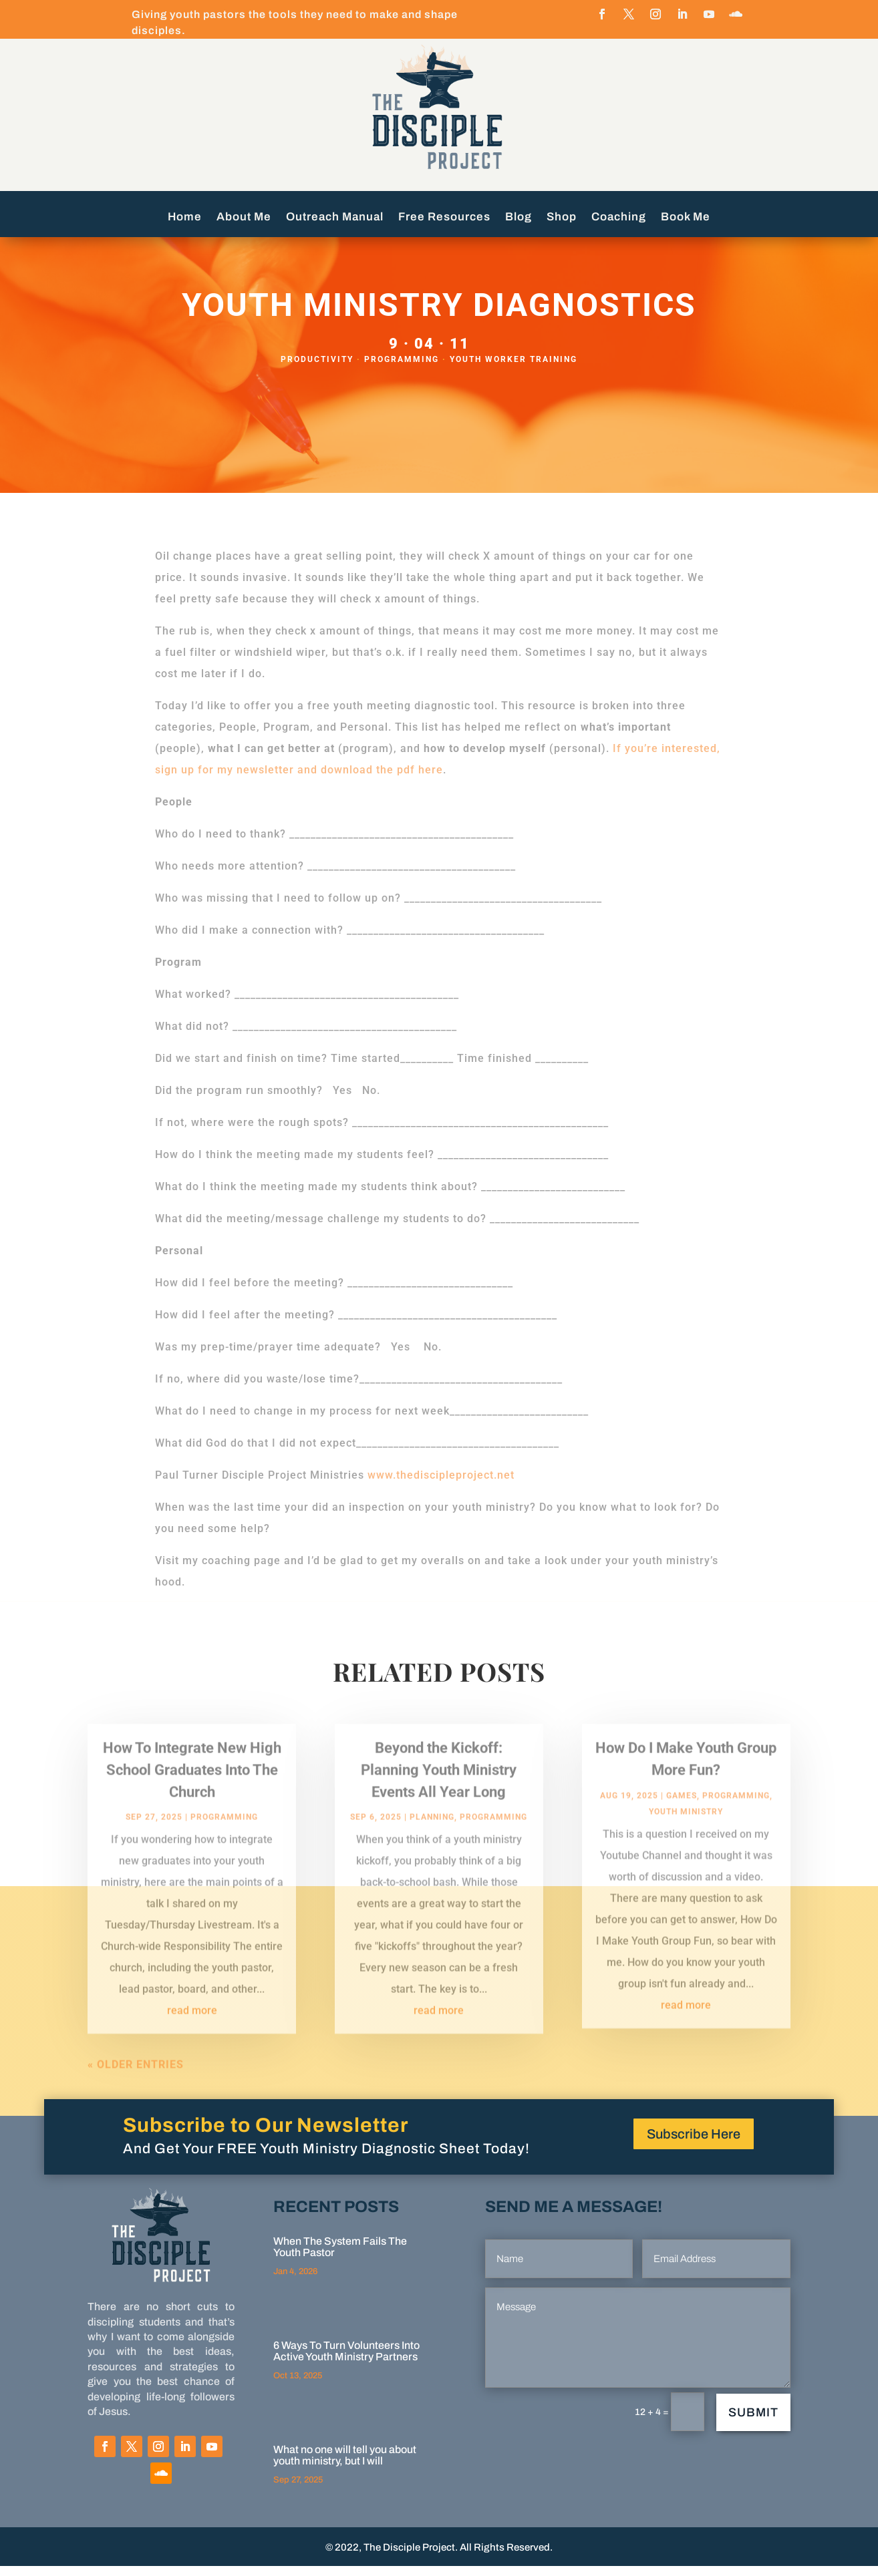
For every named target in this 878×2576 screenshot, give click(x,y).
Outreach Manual (335, 217)
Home (185, 217)
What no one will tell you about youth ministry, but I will (344, 2465)
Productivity (317, 369)
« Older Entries (136, 2086)
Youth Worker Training (513, 369)
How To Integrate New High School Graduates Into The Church (192, 1792)
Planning (432, 1839)
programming (401, 369)
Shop (562, 217)
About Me (243, 217)
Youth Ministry (686, 1833)
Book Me (685, 217)
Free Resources (444, 217)
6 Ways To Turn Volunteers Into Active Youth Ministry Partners (346, 2361)
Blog (518, 217)
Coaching (618, 217)
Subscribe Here (693, 2144)
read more (192, 2032)
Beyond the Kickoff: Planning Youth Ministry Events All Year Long (439, 1792)
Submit (753, 2422)
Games (681, 1817)
